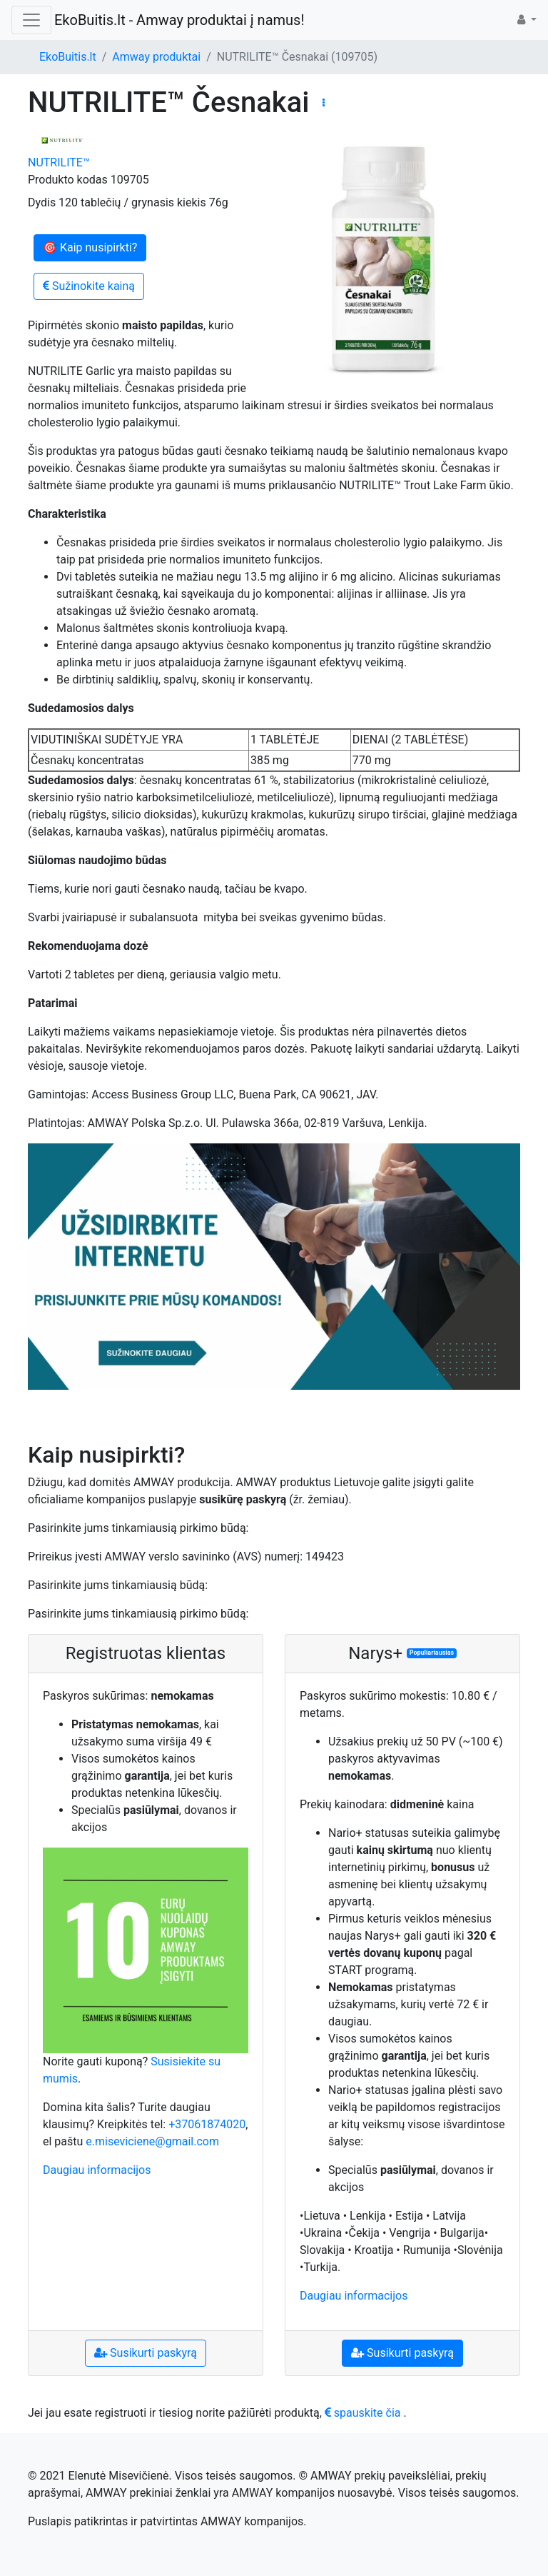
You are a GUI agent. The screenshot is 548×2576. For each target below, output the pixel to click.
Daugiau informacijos (97, 2170)
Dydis (42, 202)
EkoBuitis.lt (67, 57)
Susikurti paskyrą (145, 2353)
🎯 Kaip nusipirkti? (90, 247)
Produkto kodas (68, 179)
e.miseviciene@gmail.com (152, 2141)
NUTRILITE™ (59, 162)
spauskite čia (363, 2413)
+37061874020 (206, 2124)
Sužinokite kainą (89, 286)
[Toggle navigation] (31, 20)
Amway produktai (156, 57)
